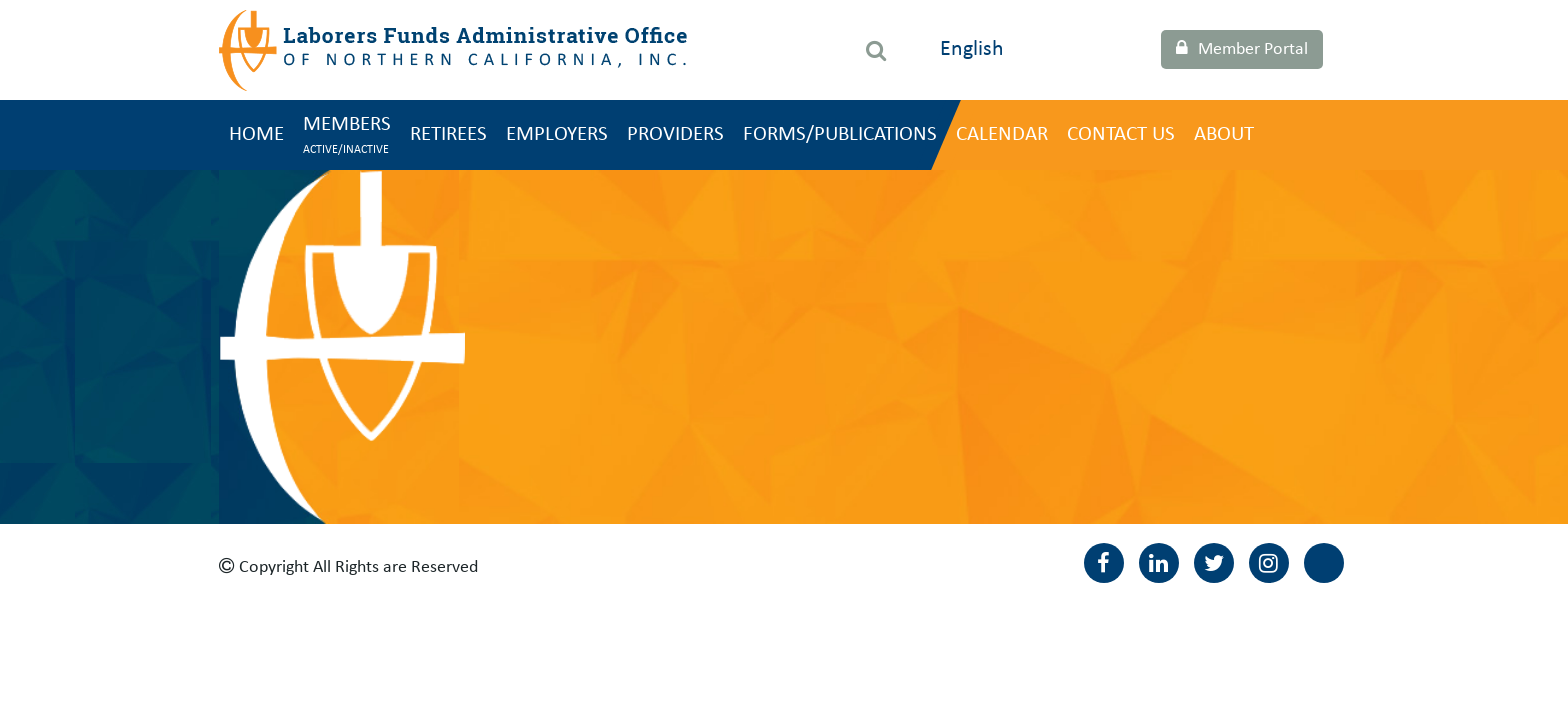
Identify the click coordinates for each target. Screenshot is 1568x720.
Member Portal (1242, 49)
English (972, 49)
